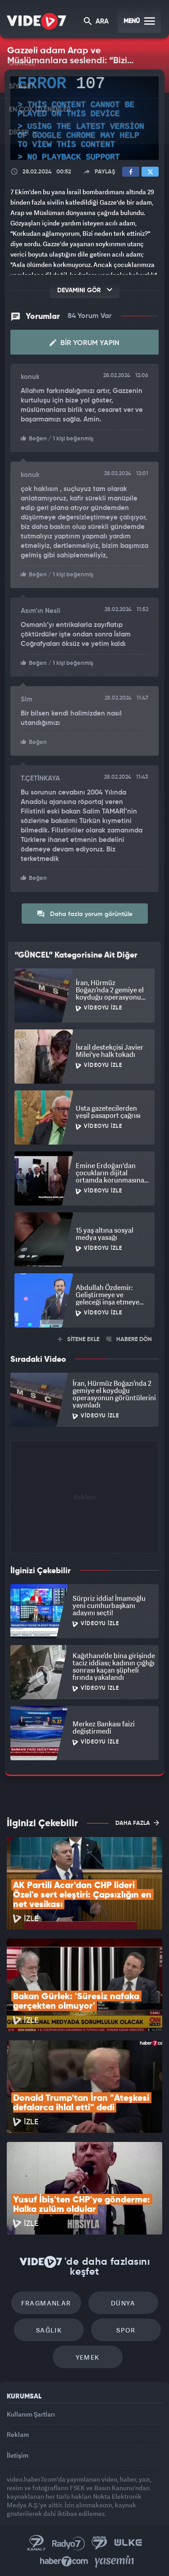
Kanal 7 (36, 2543)
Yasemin (114, 2561)
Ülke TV (128, 2543)
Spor (126, 2330)
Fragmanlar (46, 2303)
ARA (96, 22)
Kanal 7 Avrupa (99, 2543)
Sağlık (49, 2330)
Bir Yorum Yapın (84, 342)
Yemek (88, 2357)
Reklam (18, 2434)
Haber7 (64, 2561)
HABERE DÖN (129, 1339)
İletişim (17, 2455)
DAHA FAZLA (137, 1823)
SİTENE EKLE (79, 1339)
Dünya (123, 2303)
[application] (84, 118)
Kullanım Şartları (31, 2414)
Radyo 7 (68, 2543)
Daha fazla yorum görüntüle (84, 914)
